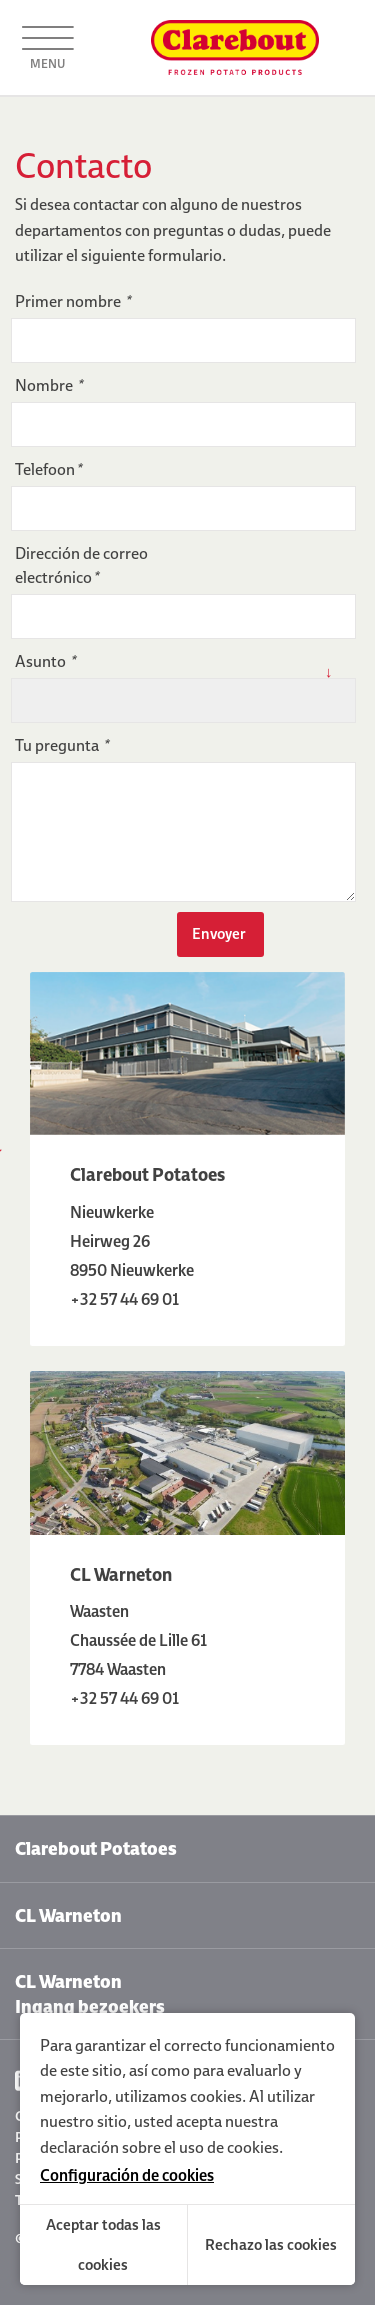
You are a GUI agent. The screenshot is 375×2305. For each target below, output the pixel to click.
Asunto (45, 661)
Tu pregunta (61, 745)
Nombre (48, 385)
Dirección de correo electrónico (81, 565)
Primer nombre (72, 301)
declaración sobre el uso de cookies (159, 2147)
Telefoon (48, 469)
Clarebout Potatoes (96, 1848)
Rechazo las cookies (271, 2244)
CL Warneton (68, 1915)
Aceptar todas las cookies (103, 2244)
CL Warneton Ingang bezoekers (90, 1994)
